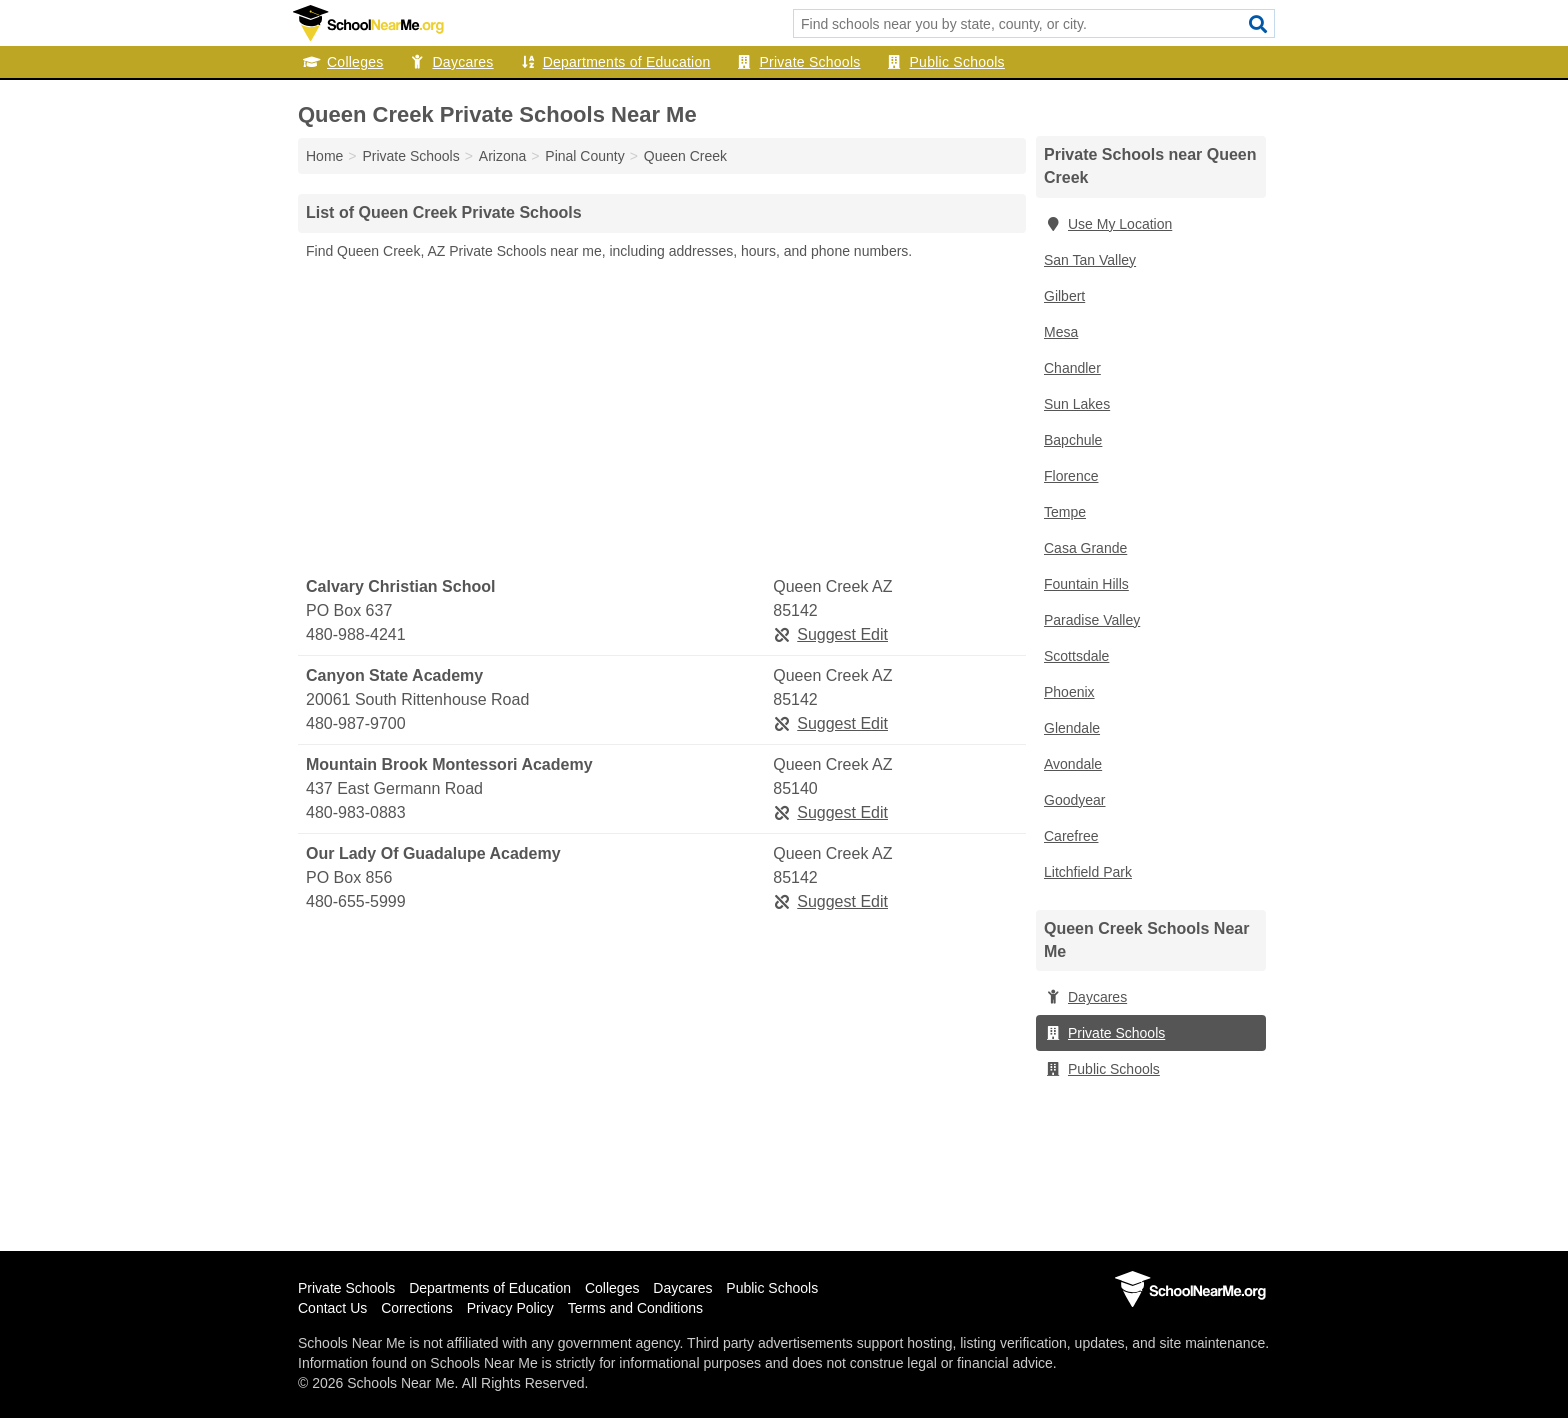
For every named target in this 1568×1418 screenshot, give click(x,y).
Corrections (417, 1308)
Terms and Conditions (635, 1308)
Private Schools (798, 62)
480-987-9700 (356, 723)
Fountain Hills (1086, 584)
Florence (1071, 476)
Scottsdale (1076, 656)
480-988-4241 (356, 634)
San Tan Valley (1090, 260)
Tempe (1065, 512)
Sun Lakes (1077, 404)
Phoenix (1069, 692)
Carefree (1071, 836)
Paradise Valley (1092, 620)
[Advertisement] (662, 419)
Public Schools (945, 62)
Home (324, 156)
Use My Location (1108, 224)
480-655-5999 (356, 901)
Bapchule (1073, 440)
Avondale (1073, 764)
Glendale (1072, 728)
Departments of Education (615, 62)
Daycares (450, 62)
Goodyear (1074, 800)
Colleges (343, 62)
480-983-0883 (356, 812)
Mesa (1061, 332)
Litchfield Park (1088, 872)
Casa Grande (1085, 548)
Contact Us (332, 1308)
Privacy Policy (510, 1308)
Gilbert (1064, 296)
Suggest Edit (830, 634)
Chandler (1072, 368)
